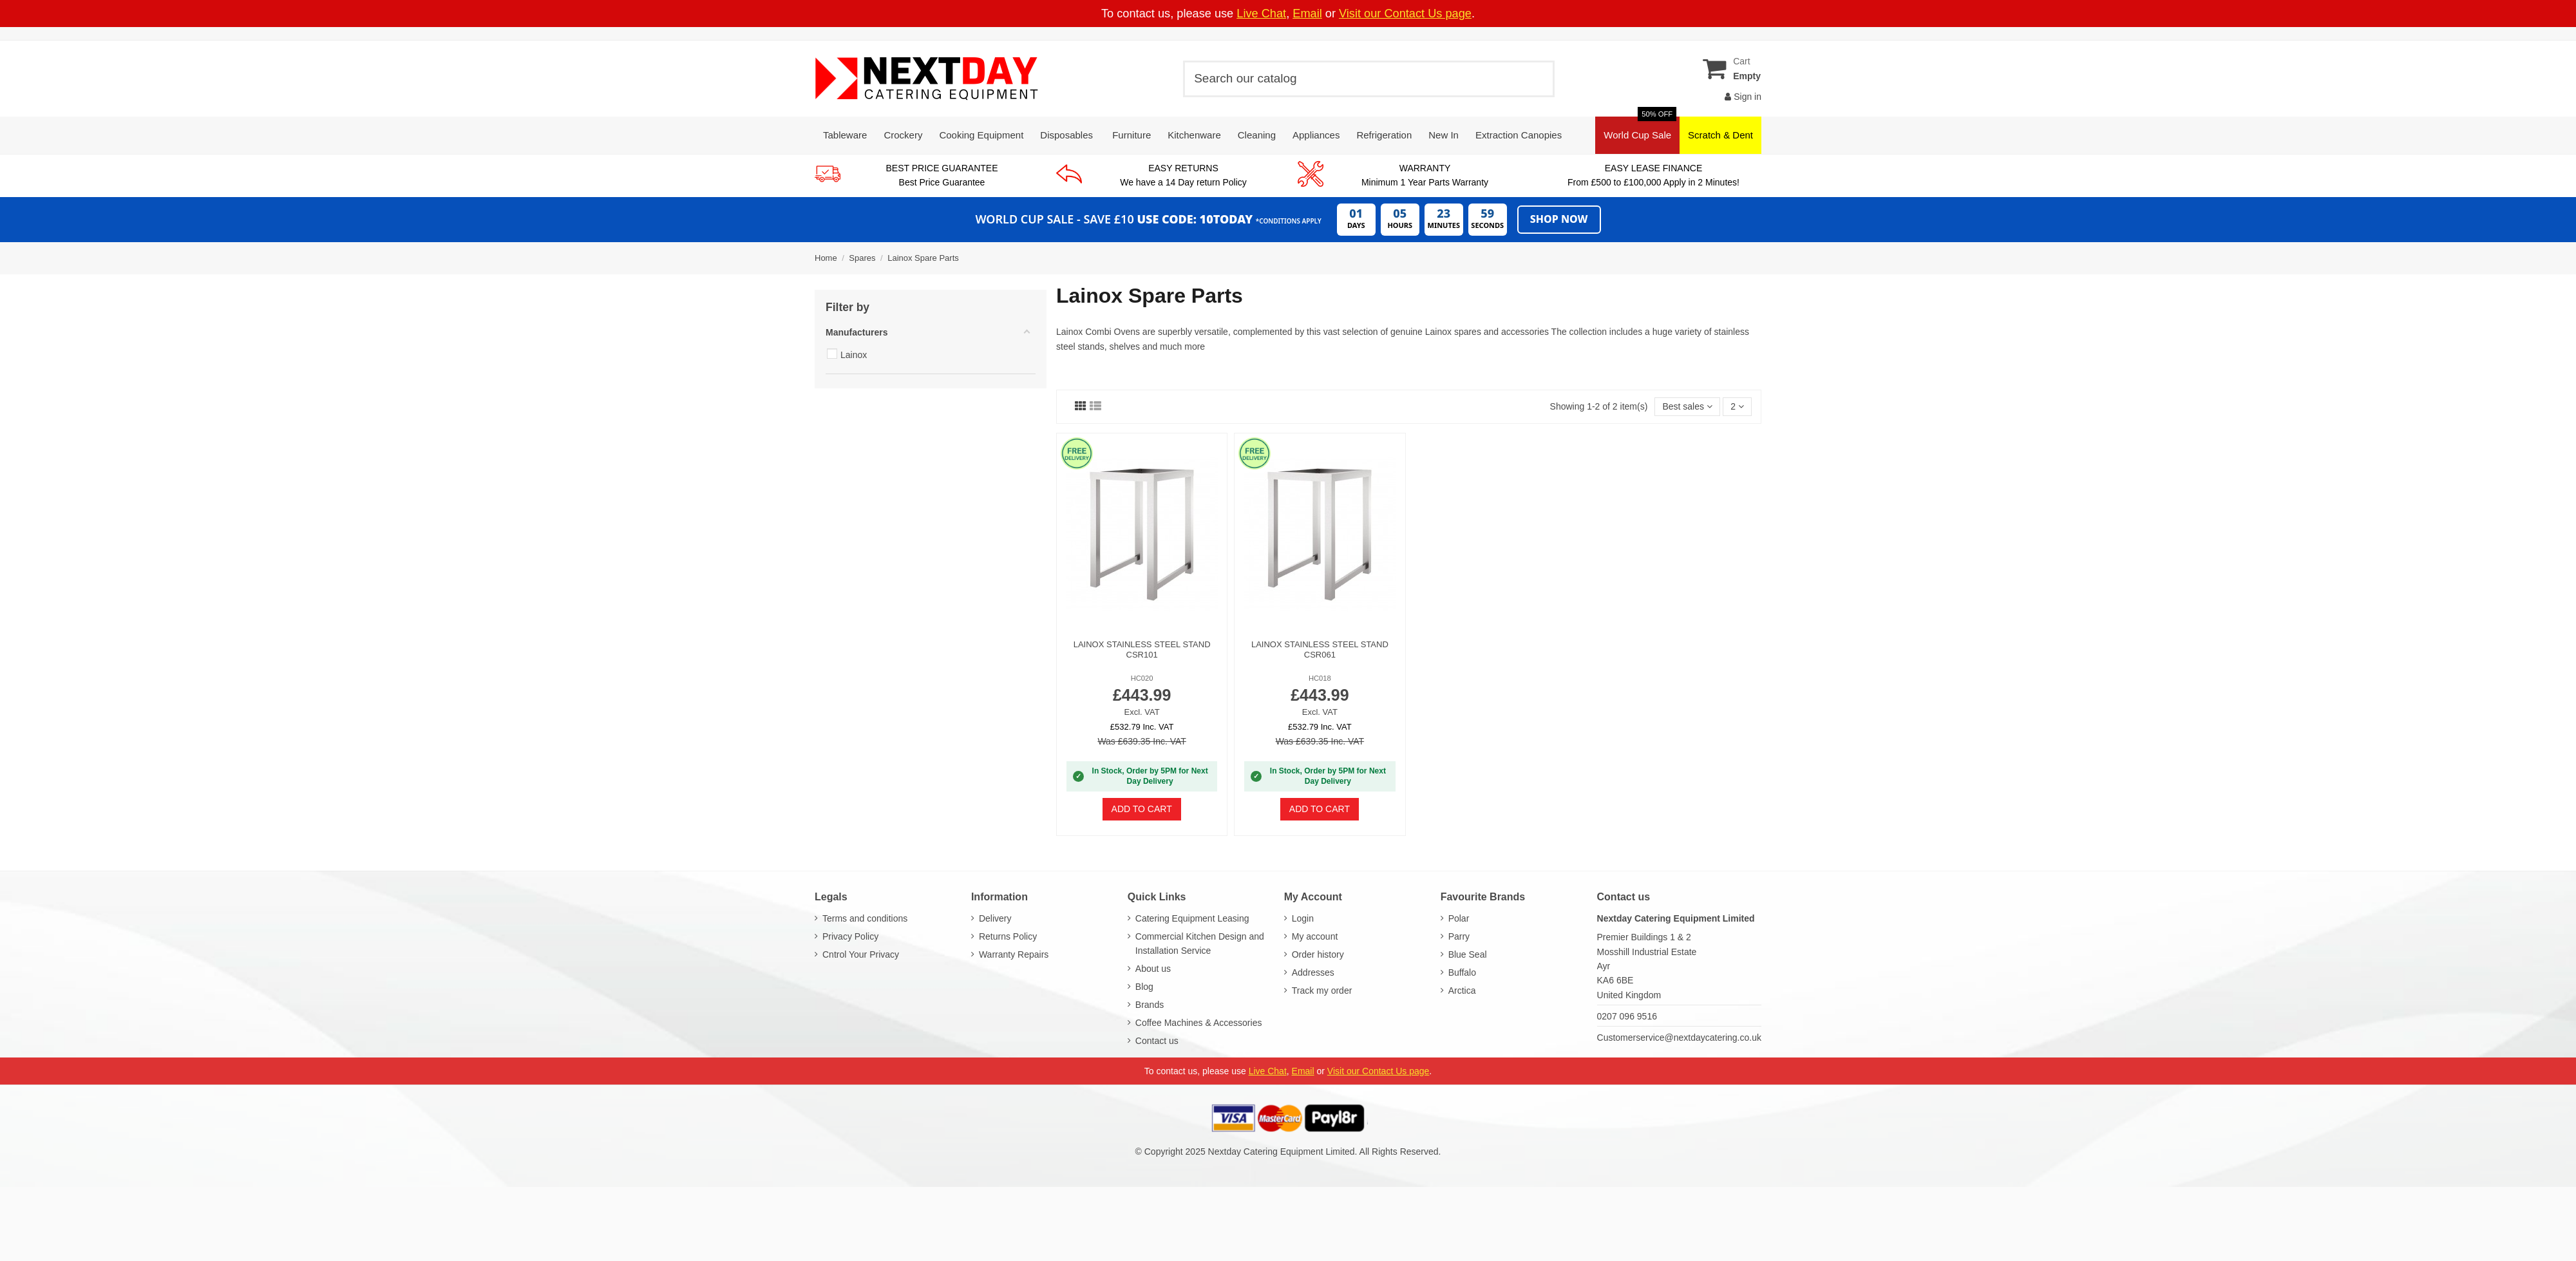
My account (1315, 936)
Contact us (1157, 1041)
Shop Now (1559, 219)
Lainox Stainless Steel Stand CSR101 (1142, 649)
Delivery (995, 918)
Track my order (1322, 990)
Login (1303, 918)
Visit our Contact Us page (1405, 13)
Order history (1318, 954)
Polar (1459, 918)
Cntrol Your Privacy (860, 954)
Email (1307, 13)
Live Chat (1261, 13)
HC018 (1320, 678)
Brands (1149, 1005)
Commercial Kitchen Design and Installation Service (1199, 943)
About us (1153, 968)
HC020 (1142, 678)
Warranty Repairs (1013, 954)
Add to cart (1142, 809)
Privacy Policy (850, 936)
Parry (1459, 936)
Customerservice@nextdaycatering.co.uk (1679, 1037)
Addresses (1313, 972)
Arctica (1462, 990)
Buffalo (1462, 972)
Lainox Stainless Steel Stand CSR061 (1319, 649)
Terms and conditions (864, 918)
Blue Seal (1467, 954)
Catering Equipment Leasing (1192, 918)
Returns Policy (1008, 936)
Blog (1144, 986)
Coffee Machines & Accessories (1198, 1023)
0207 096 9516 (1627, 1016)
